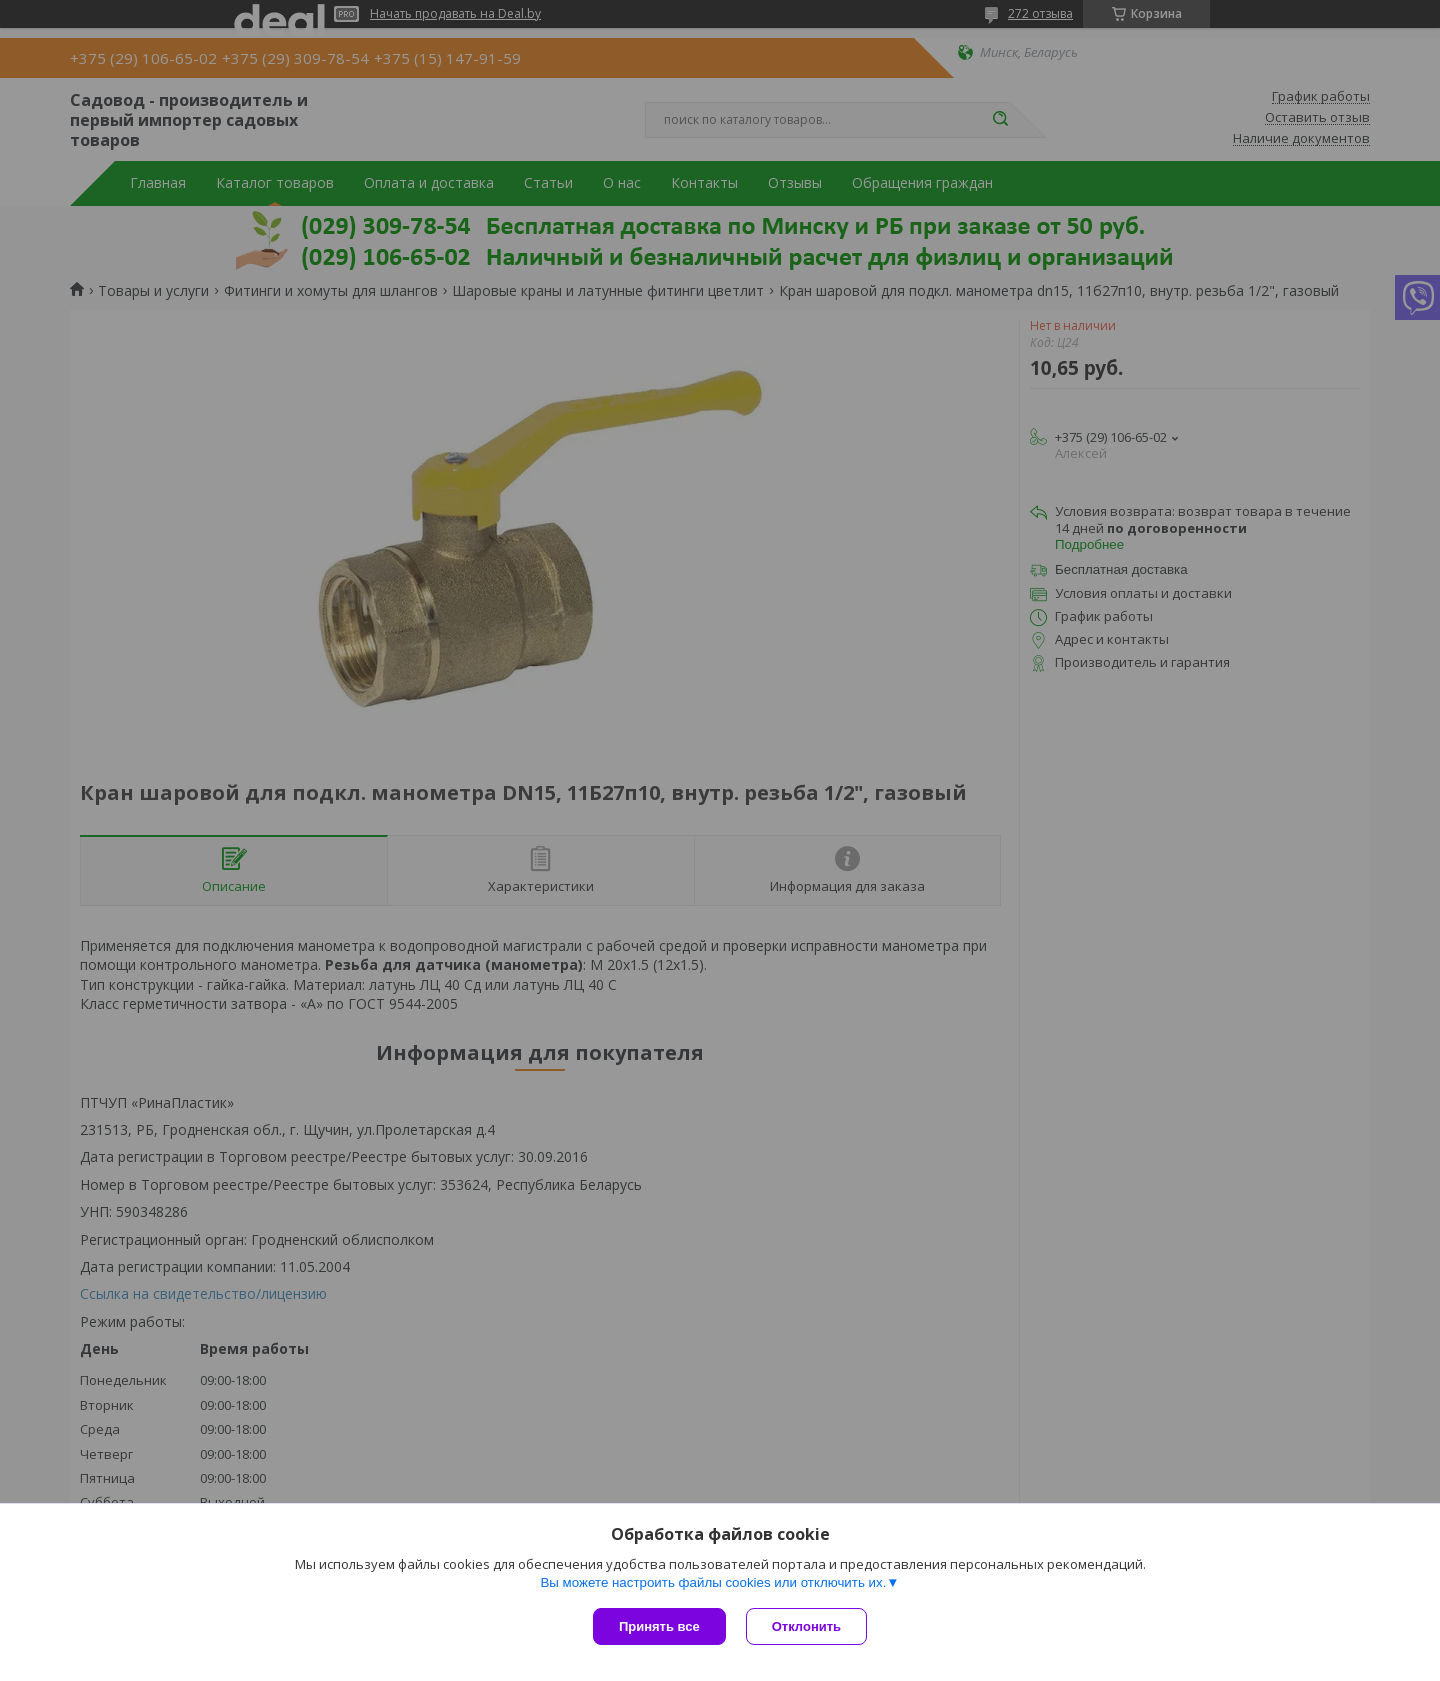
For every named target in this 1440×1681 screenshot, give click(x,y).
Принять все (659, 1626)
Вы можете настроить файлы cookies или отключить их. (713, 1582)
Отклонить (806, 1626)
